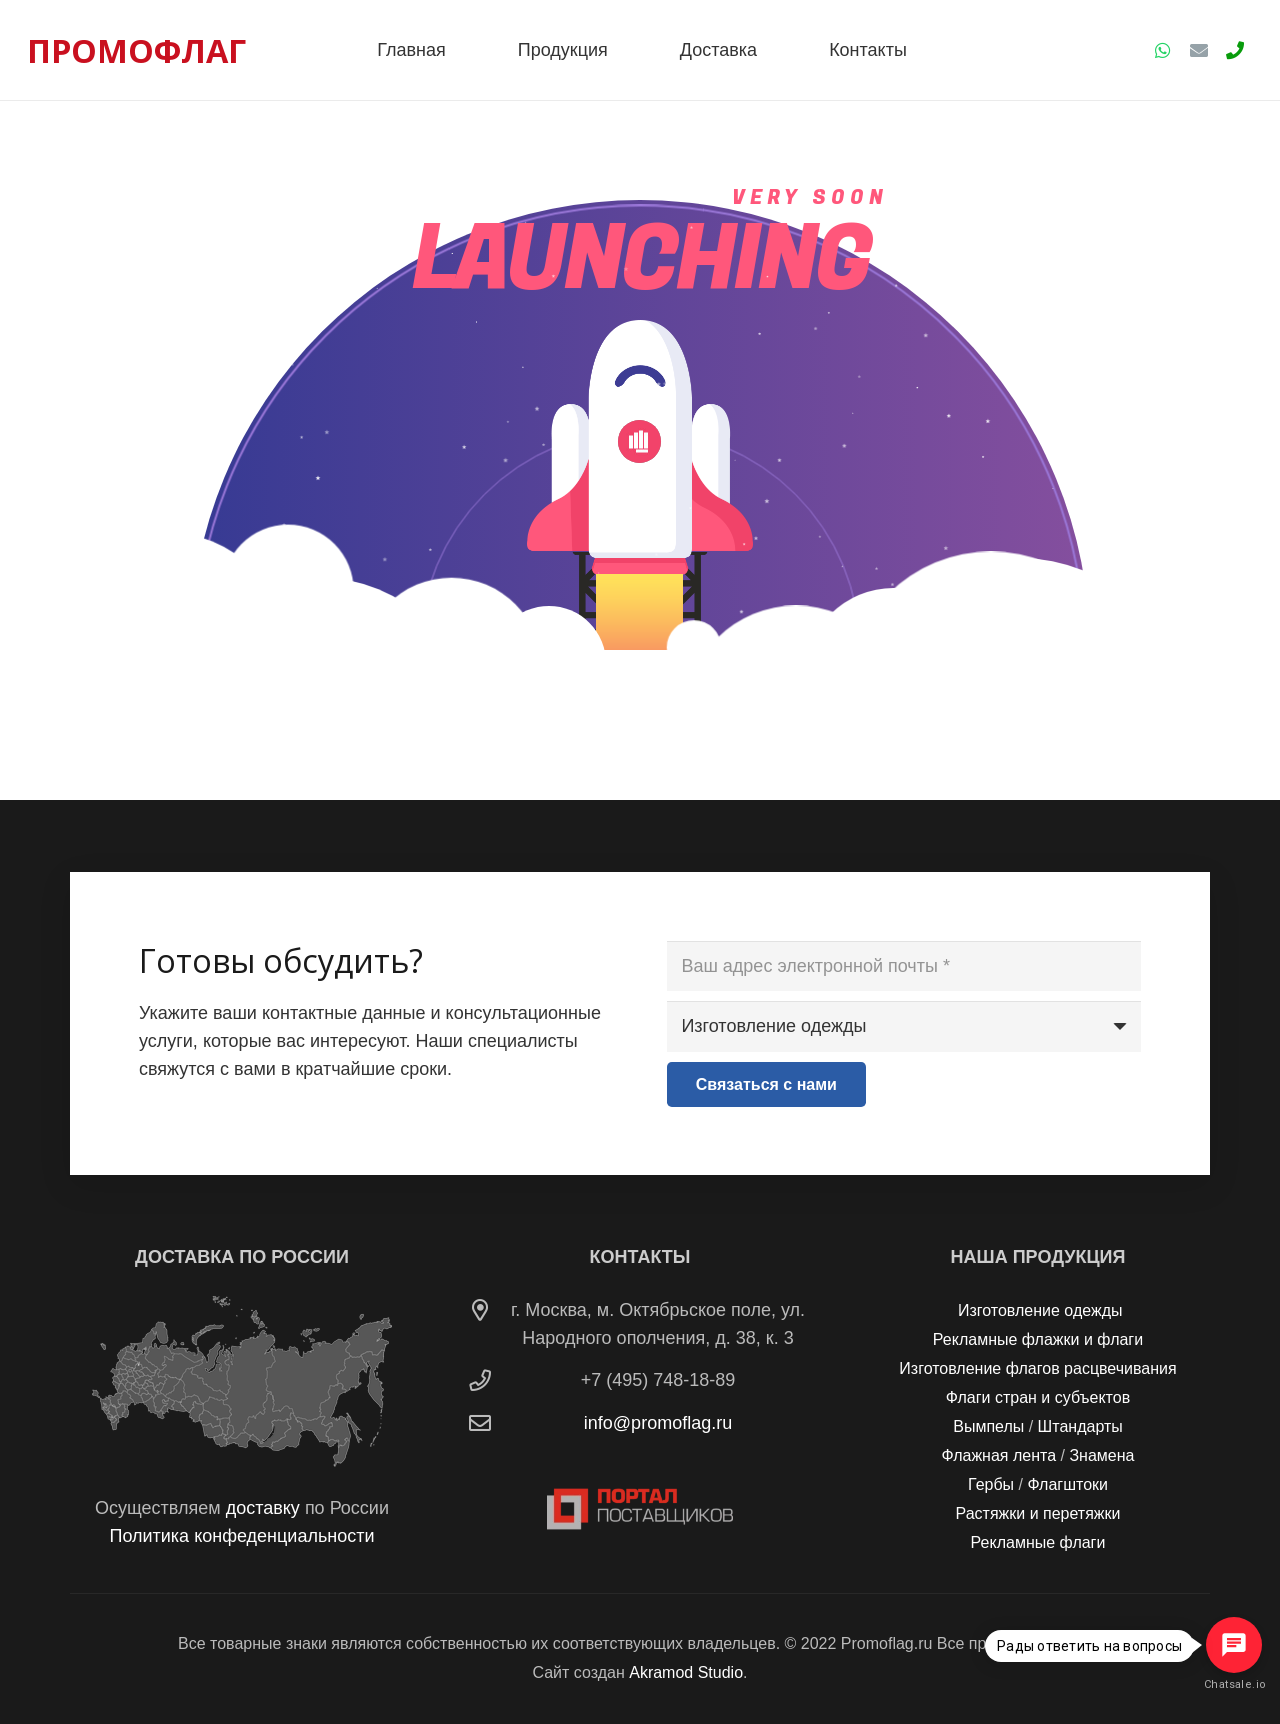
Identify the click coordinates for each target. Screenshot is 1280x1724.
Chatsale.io (1234, 1684)
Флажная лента (999, 1455)
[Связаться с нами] (766, 1084)
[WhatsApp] (1163, 50)
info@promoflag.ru (658, 1423)
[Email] (1199, 50)
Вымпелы (988, 1426)
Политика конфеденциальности (241, 1536)
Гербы (991, 1484)
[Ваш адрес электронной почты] (904, 966)
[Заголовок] (1235, 50)
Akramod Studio (686, 1672)
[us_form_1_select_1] (904, 1026)
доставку (263, 1508)
